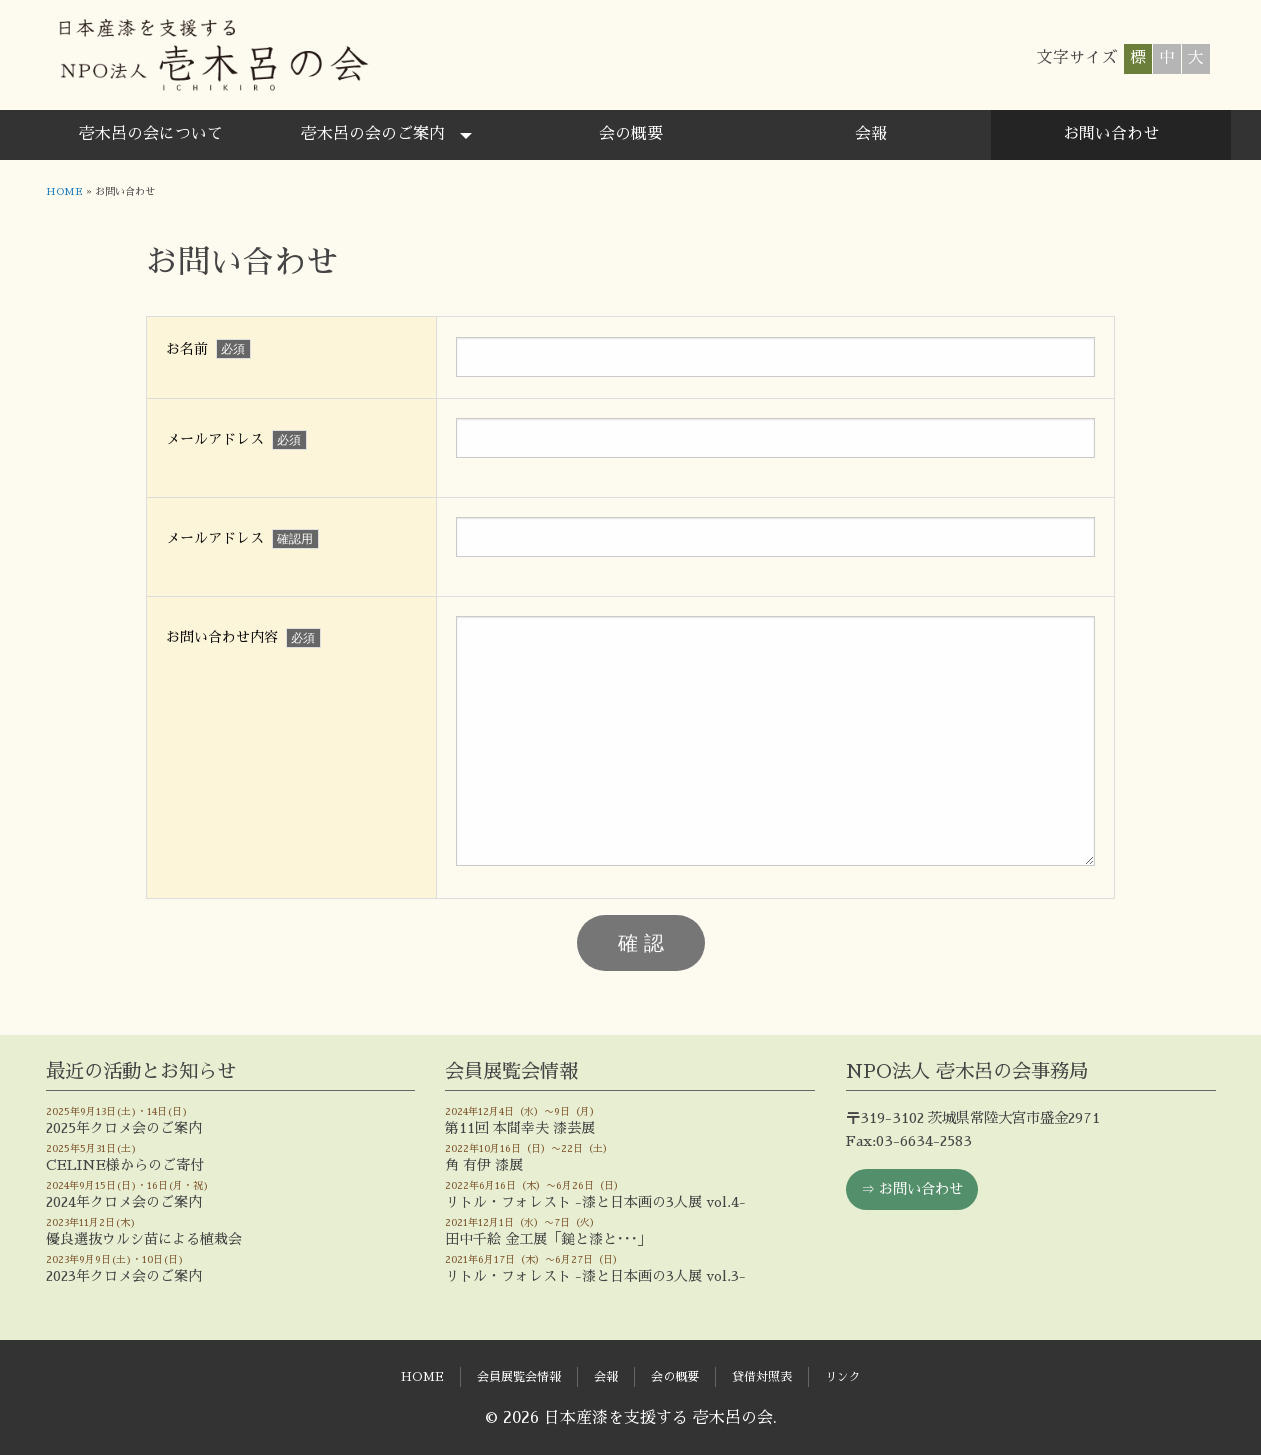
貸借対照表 (762, 1377)
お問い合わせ (1111, 134)
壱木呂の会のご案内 (373, 134)
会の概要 (631, 134)
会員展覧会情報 (519, 1377)
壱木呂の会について (151, 134)
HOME (64, 192)
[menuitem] (151, 135)
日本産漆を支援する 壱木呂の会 (212, 55)
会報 (871, 134)
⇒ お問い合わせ (912, 1189)
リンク (843, 1377)
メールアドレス (236, 440)
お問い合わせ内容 (243, 638)
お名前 (208, 349)
